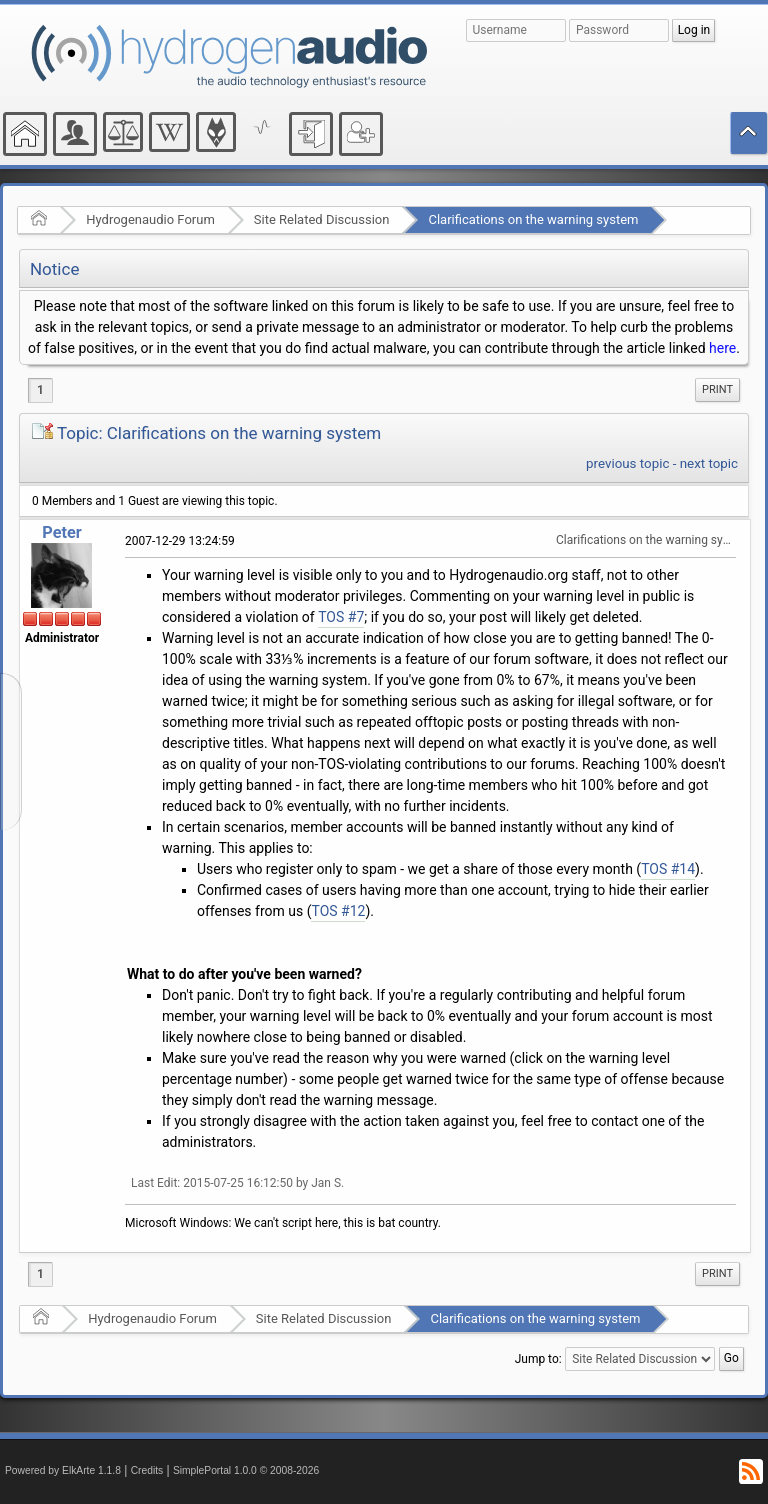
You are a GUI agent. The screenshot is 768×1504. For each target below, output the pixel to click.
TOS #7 (341, 617)
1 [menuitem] (40, 390)
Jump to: (538, 1359)
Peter (61, 532)
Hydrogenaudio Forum (150, 219)
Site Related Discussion (322, 219)
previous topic (627, 463)
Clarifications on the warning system (533, 219)
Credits (147, 1470)
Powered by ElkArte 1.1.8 (63, 1470)
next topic (709, 463)
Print (717, 389)
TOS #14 (668, 869)
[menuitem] (717, 390)
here (722, 348)
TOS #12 (338, 911)
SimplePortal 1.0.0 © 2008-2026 (246, 1470)
